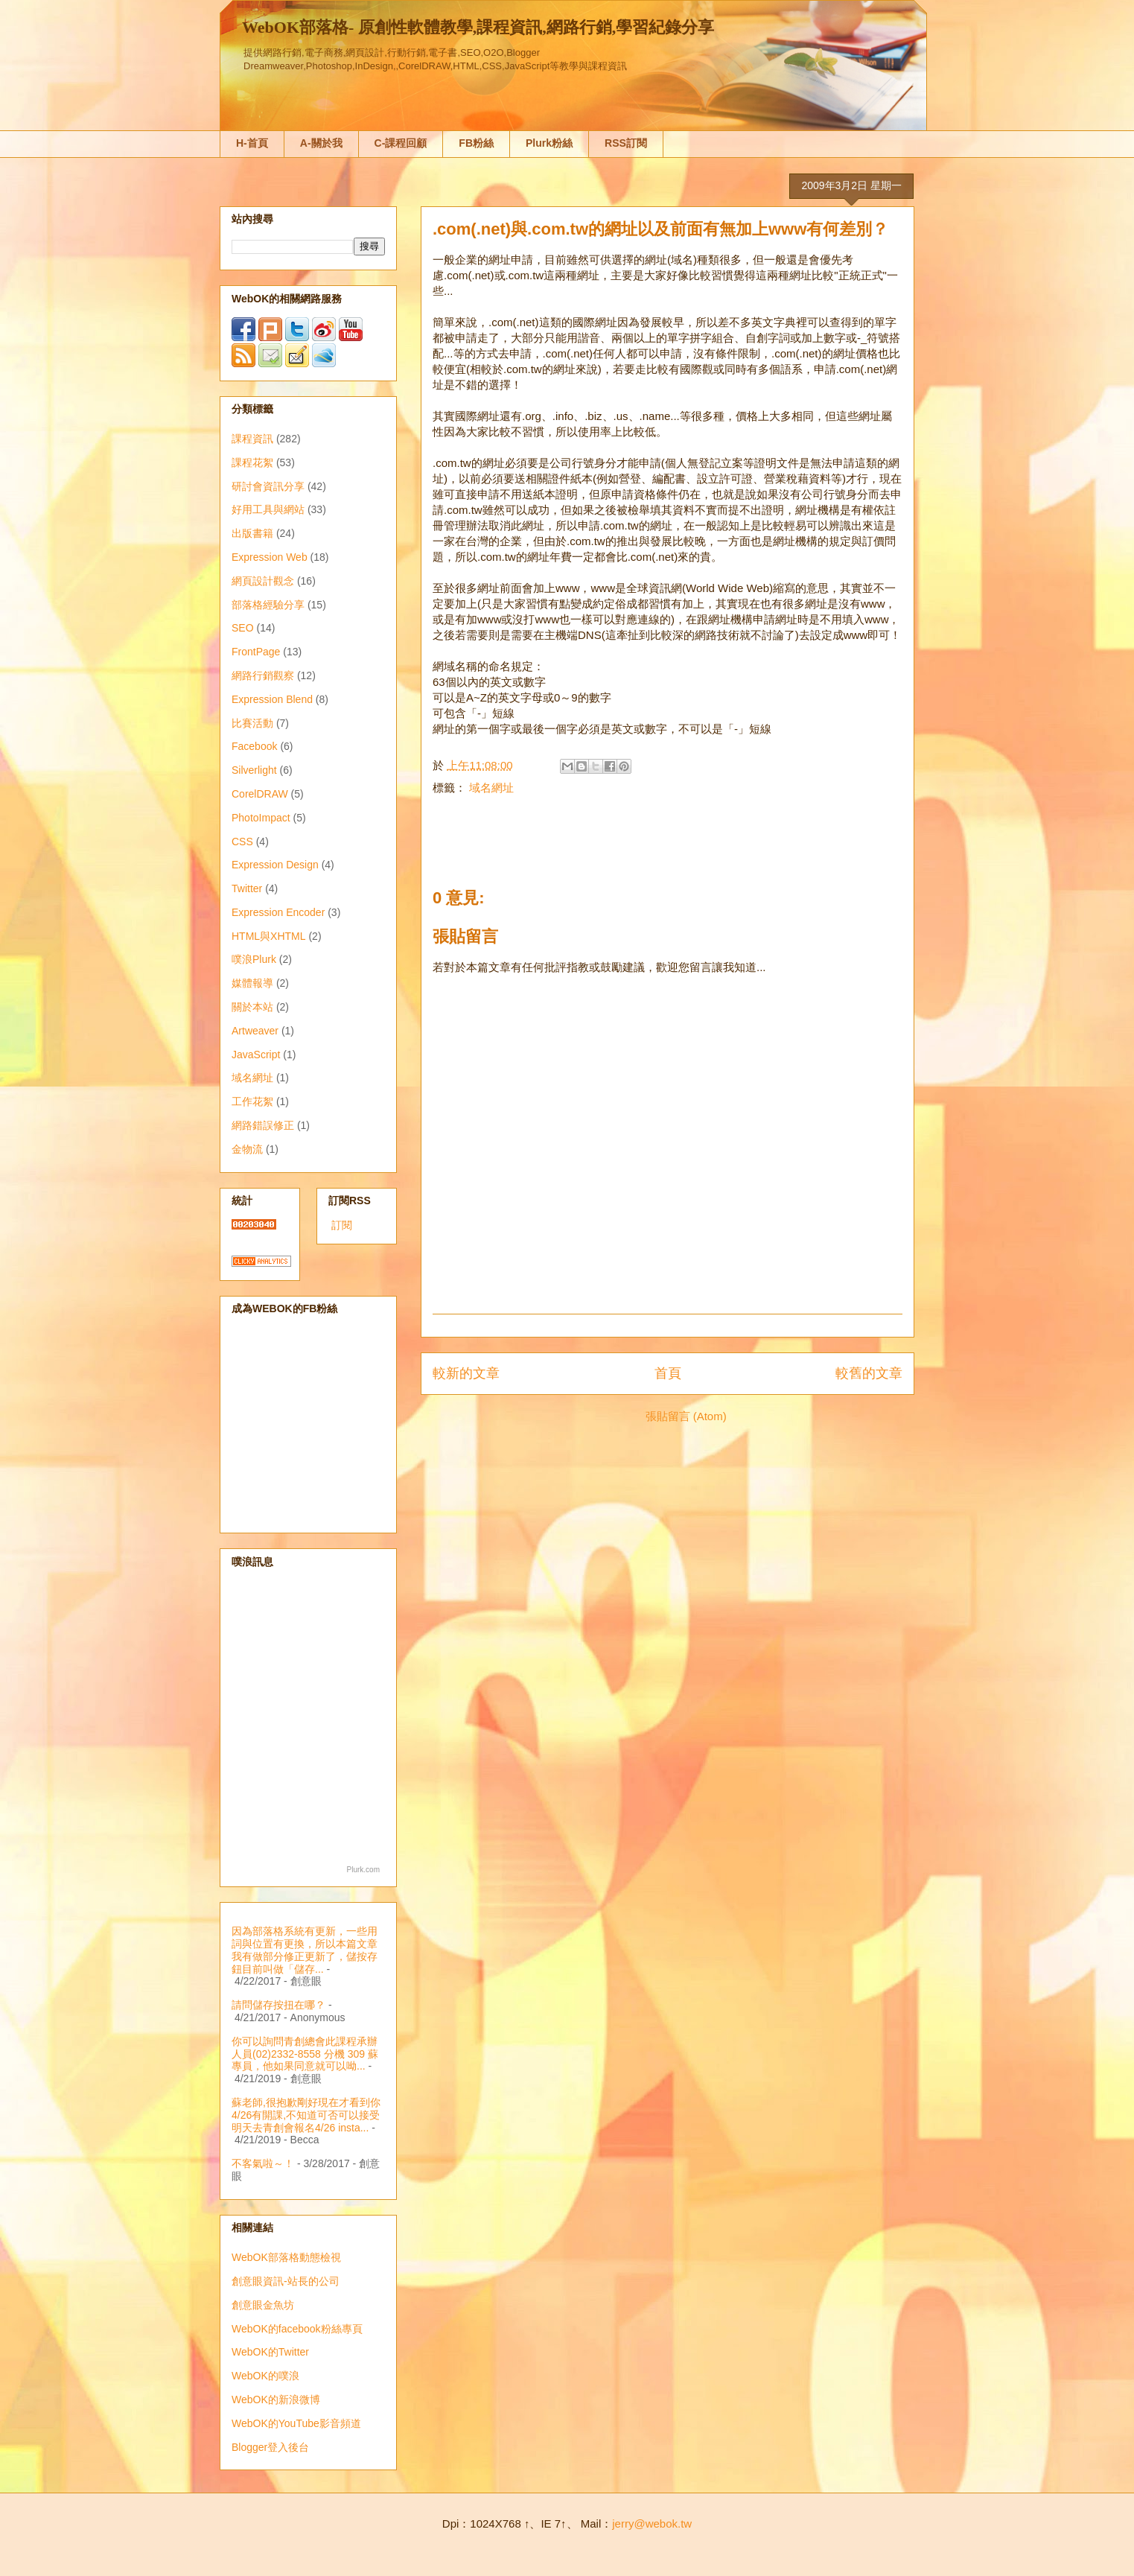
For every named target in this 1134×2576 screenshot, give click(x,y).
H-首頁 (252, 143)
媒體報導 (252, 983)
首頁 (667, 1373)
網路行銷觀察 (263, 675)
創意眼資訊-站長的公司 (286, 2281)
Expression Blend (272, 699)
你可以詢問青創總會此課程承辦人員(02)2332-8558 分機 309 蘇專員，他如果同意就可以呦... (305, 2054)
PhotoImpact (261, 818)
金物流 (247, 1149)
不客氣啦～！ (263, 2163)
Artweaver (255, 1031)
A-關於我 (321, 143)
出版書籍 (252, 533)
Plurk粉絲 (549, 143)
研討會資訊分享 (268, 486)
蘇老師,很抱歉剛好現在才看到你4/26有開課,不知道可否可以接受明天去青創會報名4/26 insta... (306, 2115)
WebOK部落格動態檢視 (286, 2257)
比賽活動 (252, 723)
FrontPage (256, 652)
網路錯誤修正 (263, 1125)
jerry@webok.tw (652, 2523)
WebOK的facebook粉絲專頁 (297, 2329)
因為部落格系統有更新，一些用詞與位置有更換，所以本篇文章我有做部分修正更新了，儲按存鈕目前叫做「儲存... (305, 1949)
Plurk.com (363, 1870)
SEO (243, 628)
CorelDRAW (260, 794)
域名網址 (491, 787)
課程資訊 (252, 439)
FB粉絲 (476, 143)
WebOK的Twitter (270, 2352)
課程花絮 (252, 462)
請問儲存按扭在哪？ (278, 2005)
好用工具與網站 (268, 509)
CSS (242, 841)
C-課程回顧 (401, 143)
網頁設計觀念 (263, 581)
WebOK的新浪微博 (276, 2399)
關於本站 (252, 1007)
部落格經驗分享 (268, 605)
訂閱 (341, 1225)
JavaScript (256, 1054)
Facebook (254, 746)
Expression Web (270, 557)
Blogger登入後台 (270, 2447)
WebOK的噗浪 (265, 2376)
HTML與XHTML (269, 936)
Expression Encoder (278, 912)
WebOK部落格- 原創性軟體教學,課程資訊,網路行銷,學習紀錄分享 (478, 27)
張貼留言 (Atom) (686, 1416)
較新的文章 (466, 1373)
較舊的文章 (868, 1373)
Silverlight (254, 770)
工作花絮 (252, 1101)
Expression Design (275, 865)
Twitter (247, 888)
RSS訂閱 (626, 143)
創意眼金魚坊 (263, 2305)
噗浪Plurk (254, 959)
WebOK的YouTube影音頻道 (296, 2423)
